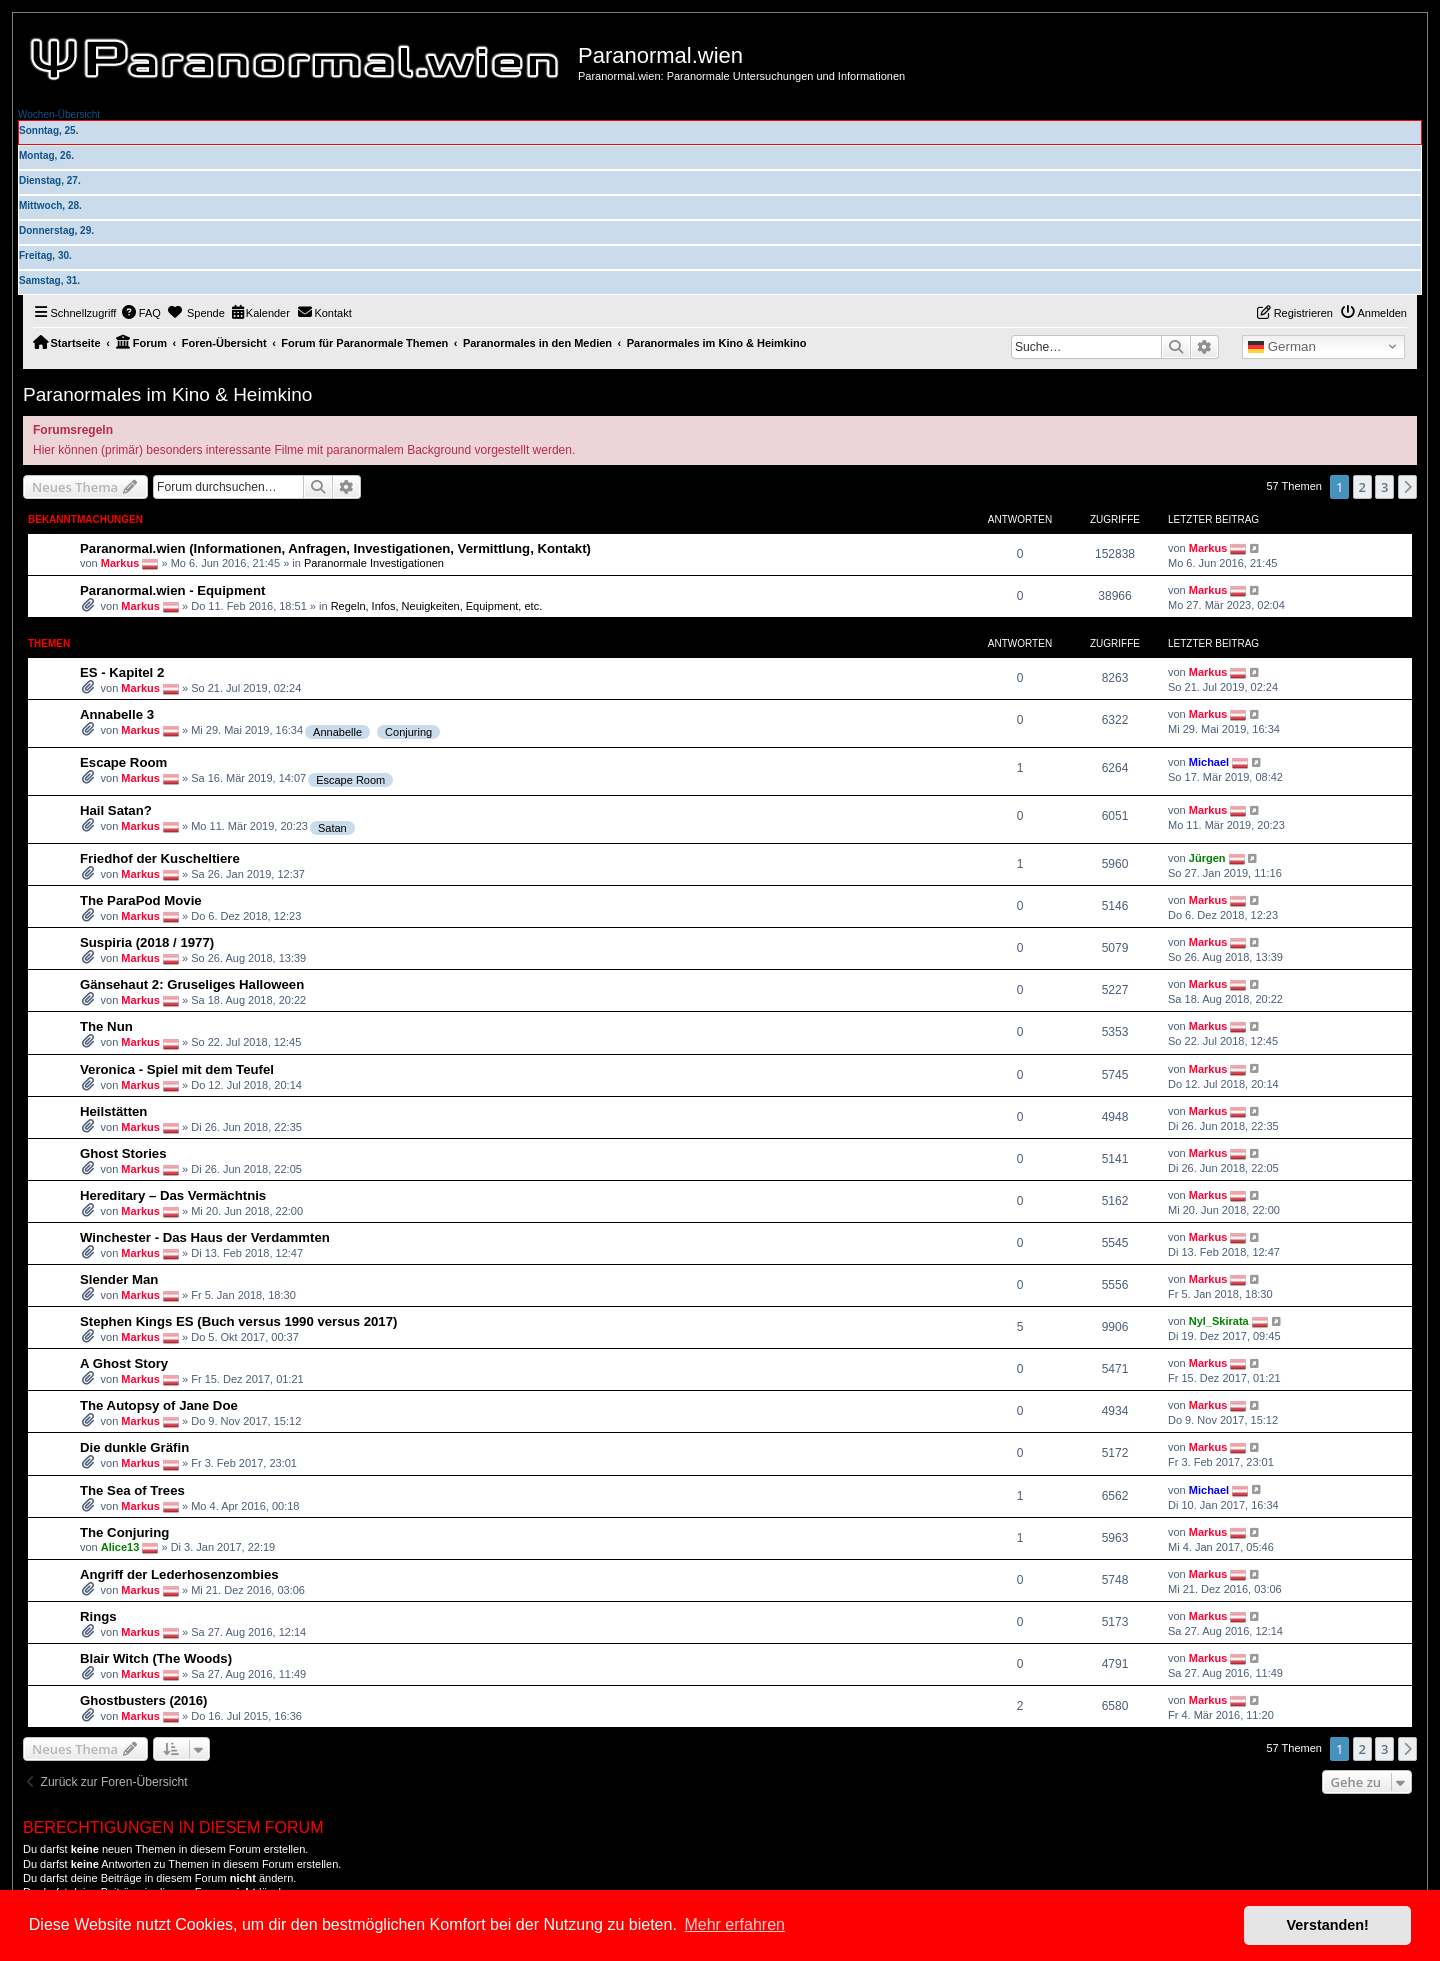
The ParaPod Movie (141, 900)
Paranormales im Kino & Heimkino (167, 394)
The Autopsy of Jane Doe (159, 1405)
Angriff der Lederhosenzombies (179, 1574)
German (1282, 347)
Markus (120, 563)
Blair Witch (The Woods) (156, 1658)
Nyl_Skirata (1219, 1321)
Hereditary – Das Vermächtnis (173, 1195)
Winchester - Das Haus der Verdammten (205, 1237)
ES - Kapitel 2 (122, 672)
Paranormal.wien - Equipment (172, 590)
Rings (98, 1616)
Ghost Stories (123, 1153)
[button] (1408, 487)
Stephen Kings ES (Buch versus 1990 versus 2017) (238, 1321)
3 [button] (1384, 487)
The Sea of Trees (132, 1490)
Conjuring (408, 732)
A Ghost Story (124, 1363)
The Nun (106, 1026)
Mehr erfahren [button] (734, 1924)
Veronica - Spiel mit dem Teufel (177, 1069)
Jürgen (1207, 858)
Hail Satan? (116, 810)
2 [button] (1362, 487)
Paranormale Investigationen (374, 563)
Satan (332, 828)
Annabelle (337, 732)
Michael (1209, 762)
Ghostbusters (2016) (144, 1700)
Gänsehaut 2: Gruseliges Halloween (192, 984)
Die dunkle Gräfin (134, 1447)
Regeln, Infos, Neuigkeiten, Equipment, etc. (437, 606)
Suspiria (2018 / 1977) (147, 942)
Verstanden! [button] (1328, 1925)
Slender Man (119, 1279)
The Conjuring (124, 1532)
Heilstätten (113, 1111)
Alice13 (120, 1547)
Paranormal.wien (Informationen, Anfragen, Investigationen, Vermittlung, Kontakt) (335, 548)
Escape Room (123, 762)
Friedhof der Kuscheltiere (160, 858)
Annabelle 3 (117, 714)
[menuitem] (141, 313)
